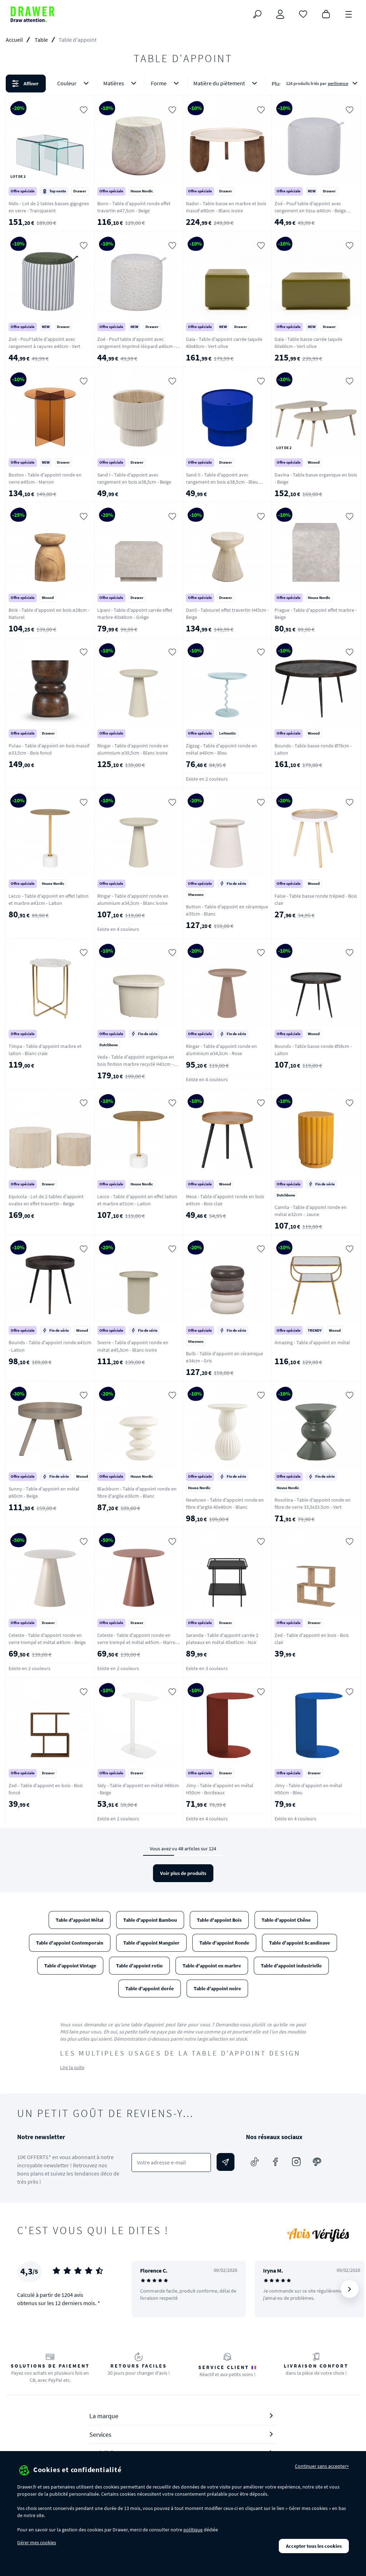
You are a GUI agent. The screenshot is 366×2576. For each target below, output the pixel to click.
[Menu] (348, 13)
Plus (277, 83)
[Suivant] (349, 2289)
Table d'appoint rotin (139, 1965)
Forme (166, 83)
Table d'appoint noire (217, 1988)
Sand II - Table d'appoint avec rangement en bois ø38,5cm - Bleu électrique (222, 482)
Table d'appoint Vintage (70, 1965)
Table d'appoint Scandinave (299, 1943)
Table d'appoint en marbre (212, 1965)
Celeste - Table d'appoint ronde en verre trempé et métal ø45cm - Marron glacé (137, 1642)
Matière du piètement (226, 83)
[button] (183, 83)
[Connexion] (280, 14)
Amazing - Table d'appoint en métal (312, 1342)
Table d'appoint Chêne (286, 1920)
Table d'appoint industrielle (291, 1965)
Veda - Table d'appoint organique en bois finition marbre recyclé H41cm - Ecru (135, 1064)
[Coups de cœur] (303, 13)
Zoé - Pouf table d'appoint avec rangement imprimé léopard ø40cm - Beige (136, 346)
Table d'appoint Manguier (151, 1943)
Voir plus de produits (183, 1873)
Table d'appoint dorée (149, 1988)
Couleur (74, 83)
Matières (121, 83)
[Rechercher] (257, 14)
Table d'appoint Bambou (150, 1920)
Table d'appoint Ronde (224, 1943)
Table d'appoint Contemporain (69, 1943)
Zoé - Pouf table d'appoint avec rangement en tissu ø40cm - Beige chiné (310, 210)
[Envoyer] (225, 2162)
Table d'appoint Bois (219, 1920)
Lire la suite (72, 2067)
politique (193, 2529)
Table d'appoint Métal (79, 1920)
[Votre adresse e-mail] (171, 2162)
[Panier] (326, 13)
